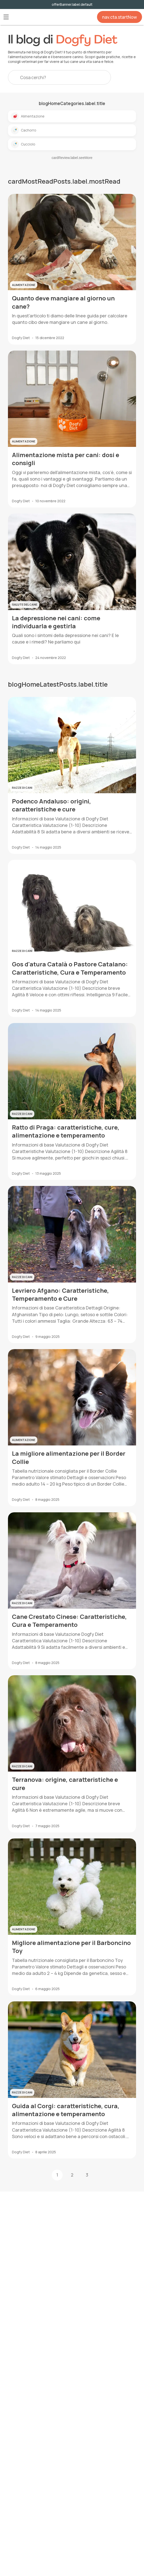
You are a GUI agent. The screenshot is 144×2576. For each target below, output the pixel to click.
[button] (6, 17)
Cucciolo (23, 144)
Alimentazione (28, 116)
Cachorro (23, 130)
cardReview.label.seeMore (71, 158)
